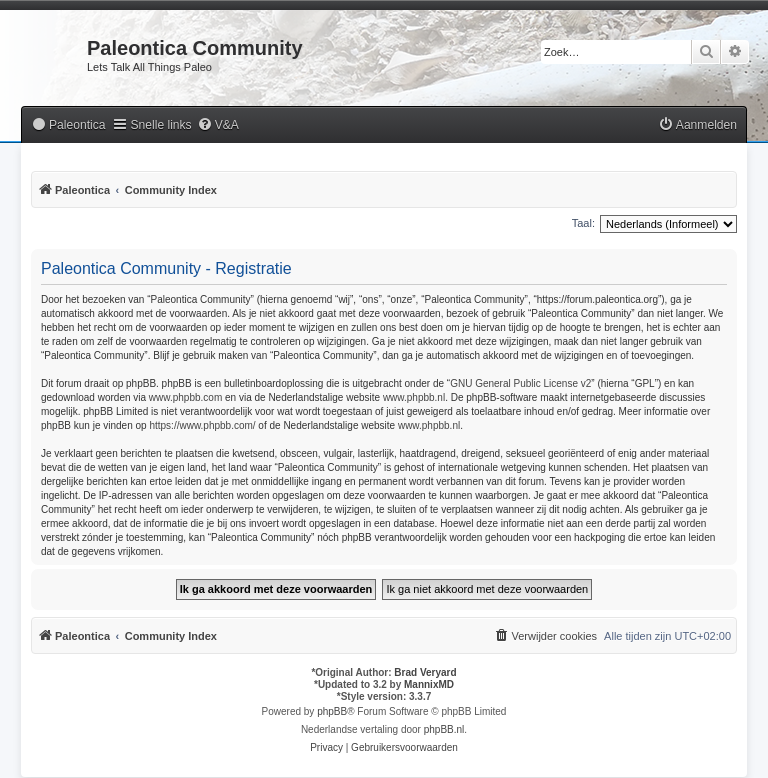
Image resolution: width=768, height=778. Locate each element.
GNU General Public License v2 (520, 383)
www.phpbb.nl (414, 397)
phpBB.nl (444, 729)
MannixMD (429, 684)
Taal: (583, 223)
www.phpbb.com (185, 397)
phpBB (332, 711)
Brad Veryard (425, 672)
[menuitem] (68, 125)
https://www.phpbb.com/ (202, 425)
